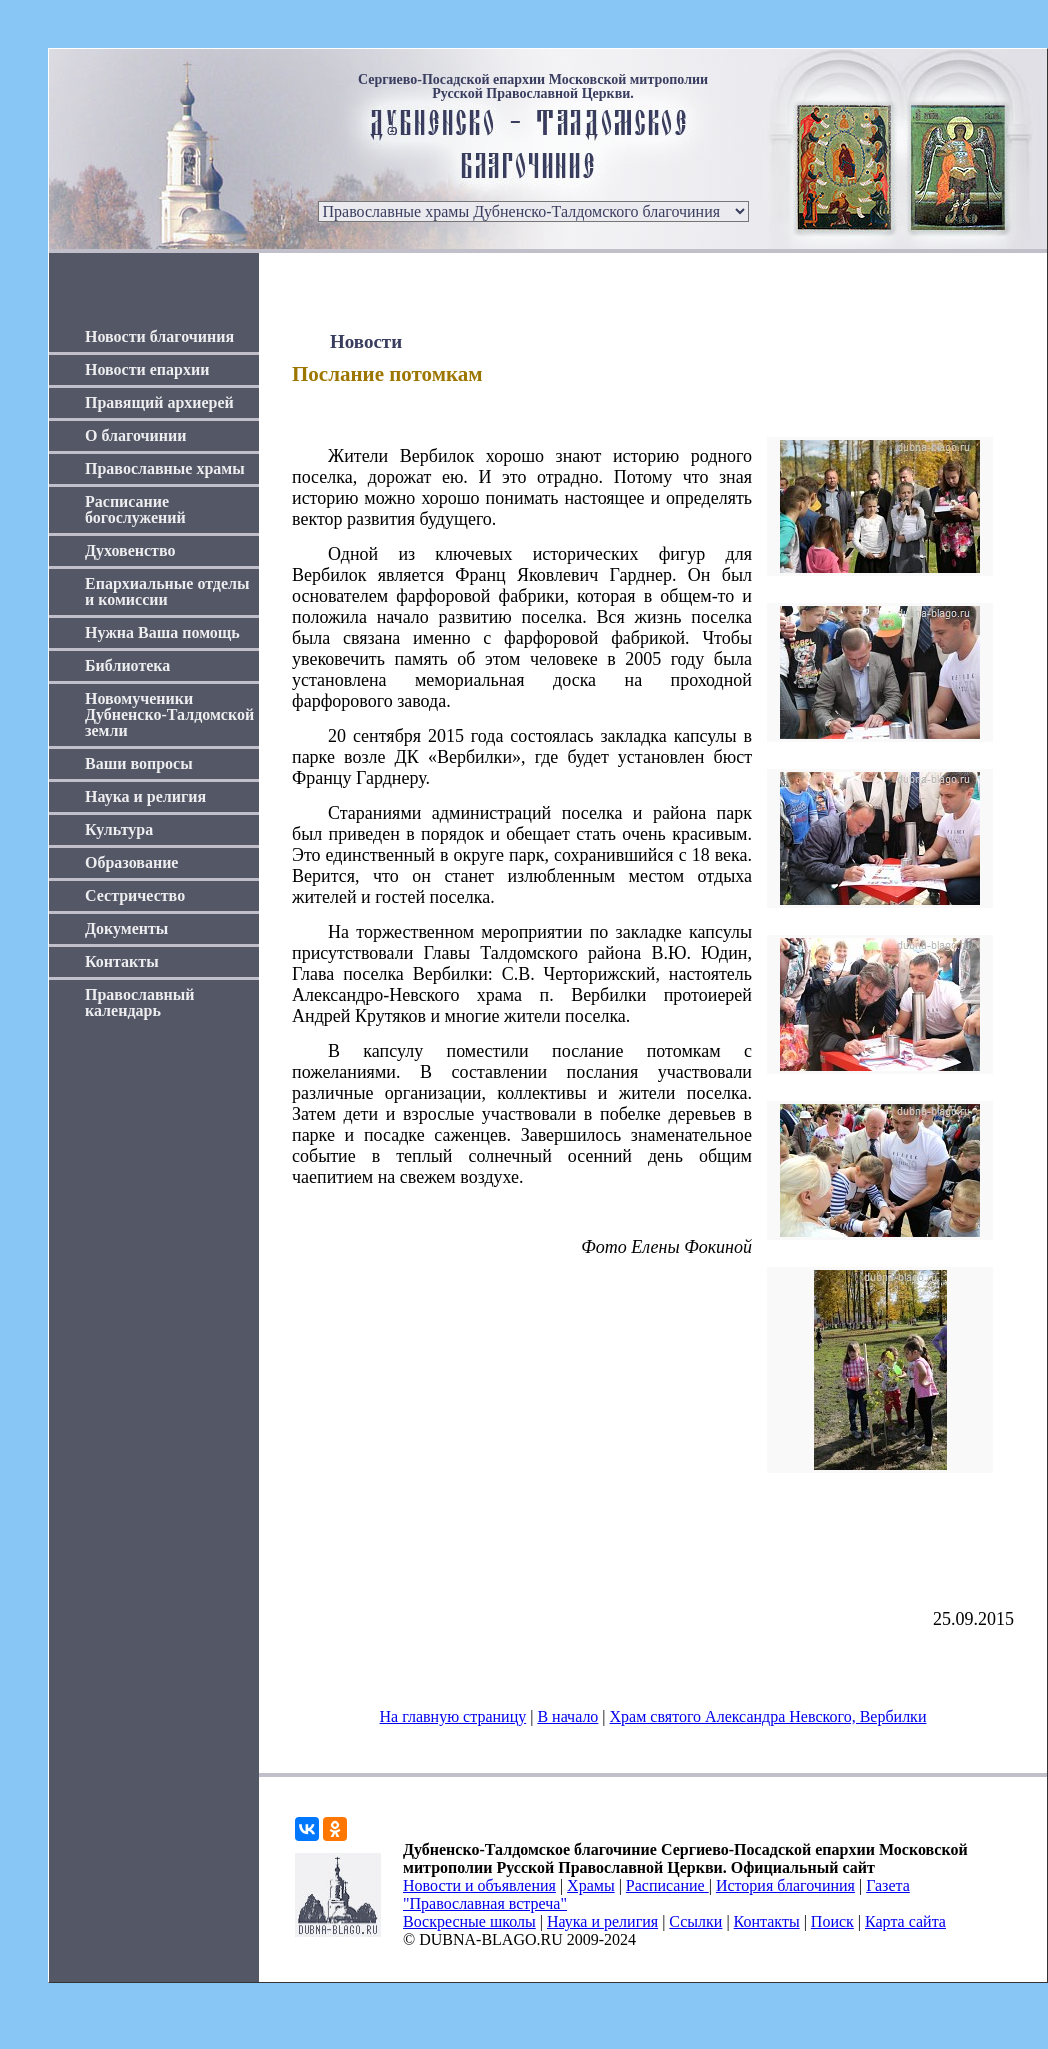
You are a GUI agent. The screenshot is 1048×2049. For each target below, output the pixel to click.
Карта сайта (905, 1921)
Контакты (122, 961)
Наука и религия (145, 796)
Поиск (832, 1921)
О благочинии (135, 435)
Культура (119, 829)
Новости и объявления (479, 1885)
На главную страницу (453, 1716)
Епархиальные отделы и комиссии (167, 591)
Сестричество (135, 895)
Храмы (591, 1885)
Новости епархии (147, 369)
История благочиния (785, 1885)
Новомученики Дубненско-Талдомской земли (169, 714)
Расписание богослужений (135, 509)
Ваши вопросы (139, 763)
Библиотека (127, 665)
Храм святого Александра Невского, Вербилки (768, 1716)
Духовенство (130, 550)
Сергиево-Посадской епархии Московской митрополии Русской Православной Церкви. (533, 87)
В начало (567, 1716)
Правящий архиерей (159, 402)
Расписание (667, 1885)
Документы (126, 928)
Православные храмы (165, 468)
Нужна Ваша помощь (162, 632)
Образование (131, 862)
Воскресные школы (469, 1921)
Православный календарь (140, 1002)
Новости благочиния (159, 336)
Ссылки (695, 1921)
